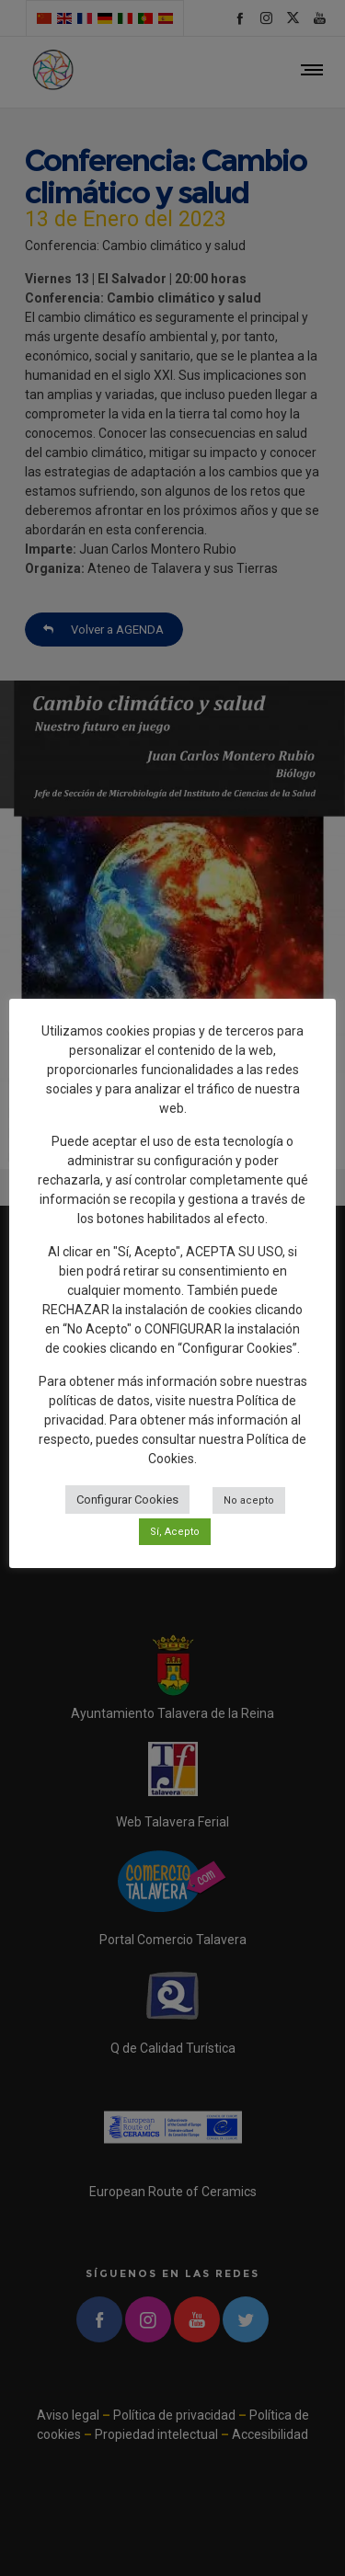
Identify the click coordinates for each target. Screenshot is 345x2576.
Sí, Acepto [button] (175, 1532)
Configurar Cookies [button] (127, 1499)
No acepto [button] (249, 1500)
